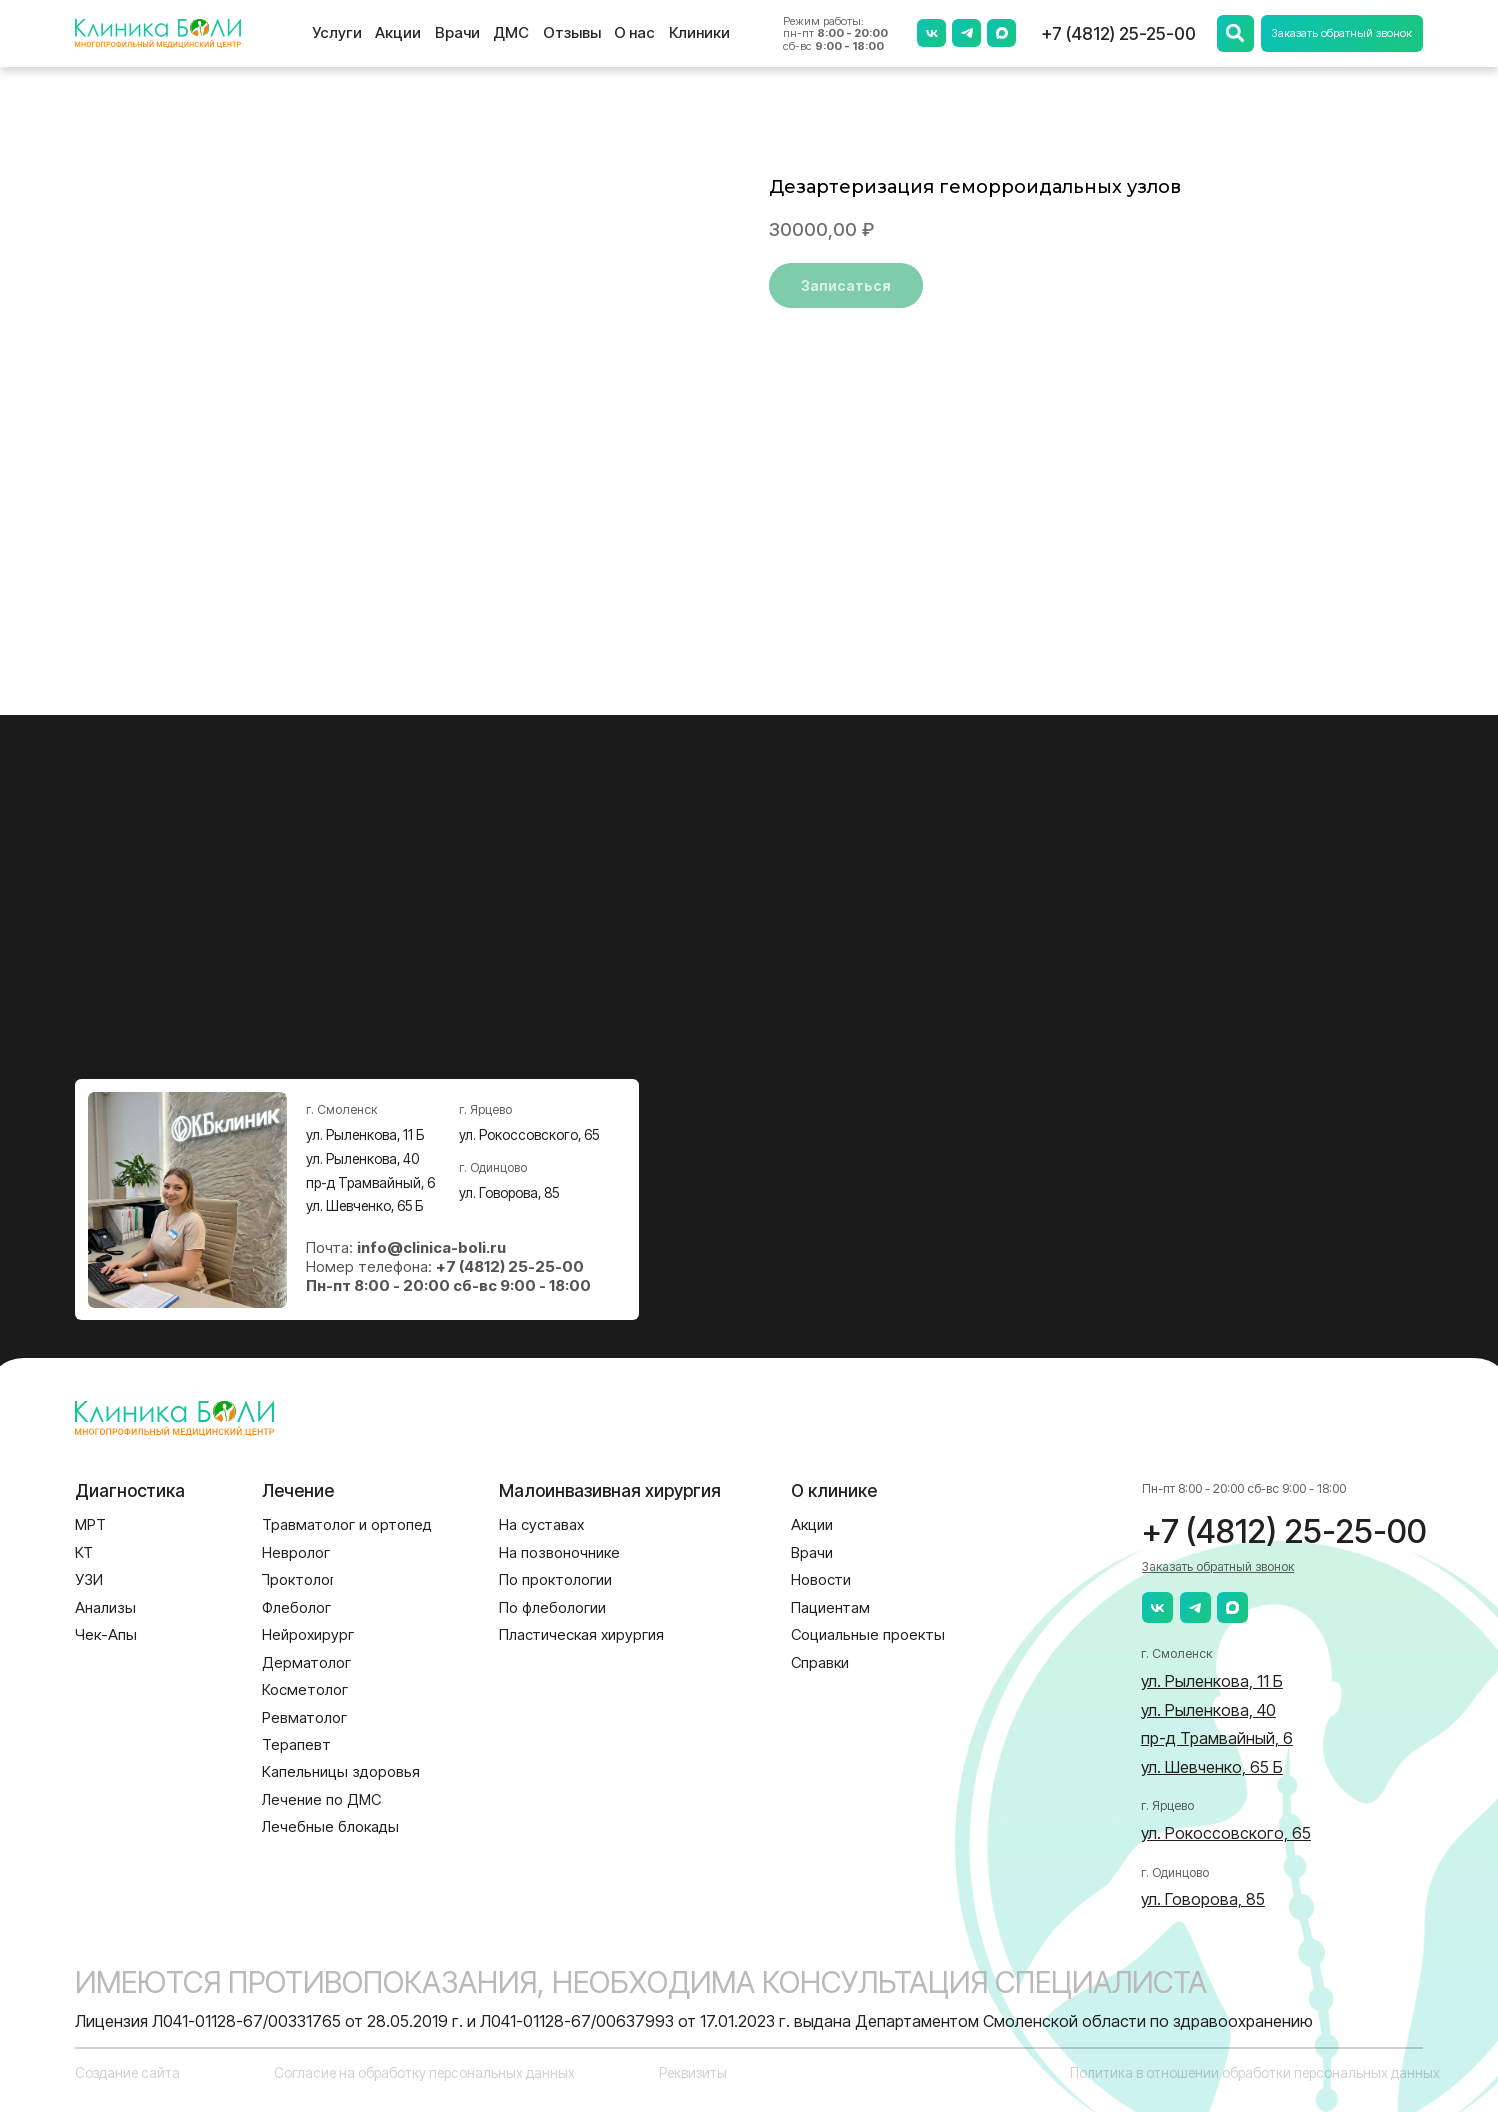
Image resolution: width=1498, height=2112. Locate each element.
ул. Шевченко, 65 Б (364, 1206)
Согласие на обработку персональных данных (424, 2073)
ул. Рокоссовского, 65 (529, 1135)
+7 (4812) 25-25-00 (1118, 33)
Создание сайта (127, 2073)
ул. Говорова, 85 (509, 1193)
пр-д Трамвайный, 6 (370, 1183)
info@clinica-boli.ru (431, 1247)
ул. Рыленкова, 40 (362, 1159)
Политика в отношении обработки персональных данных (1255, 2073)
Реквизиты (693, 2073)
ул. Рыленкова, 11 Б (365, 1135)
